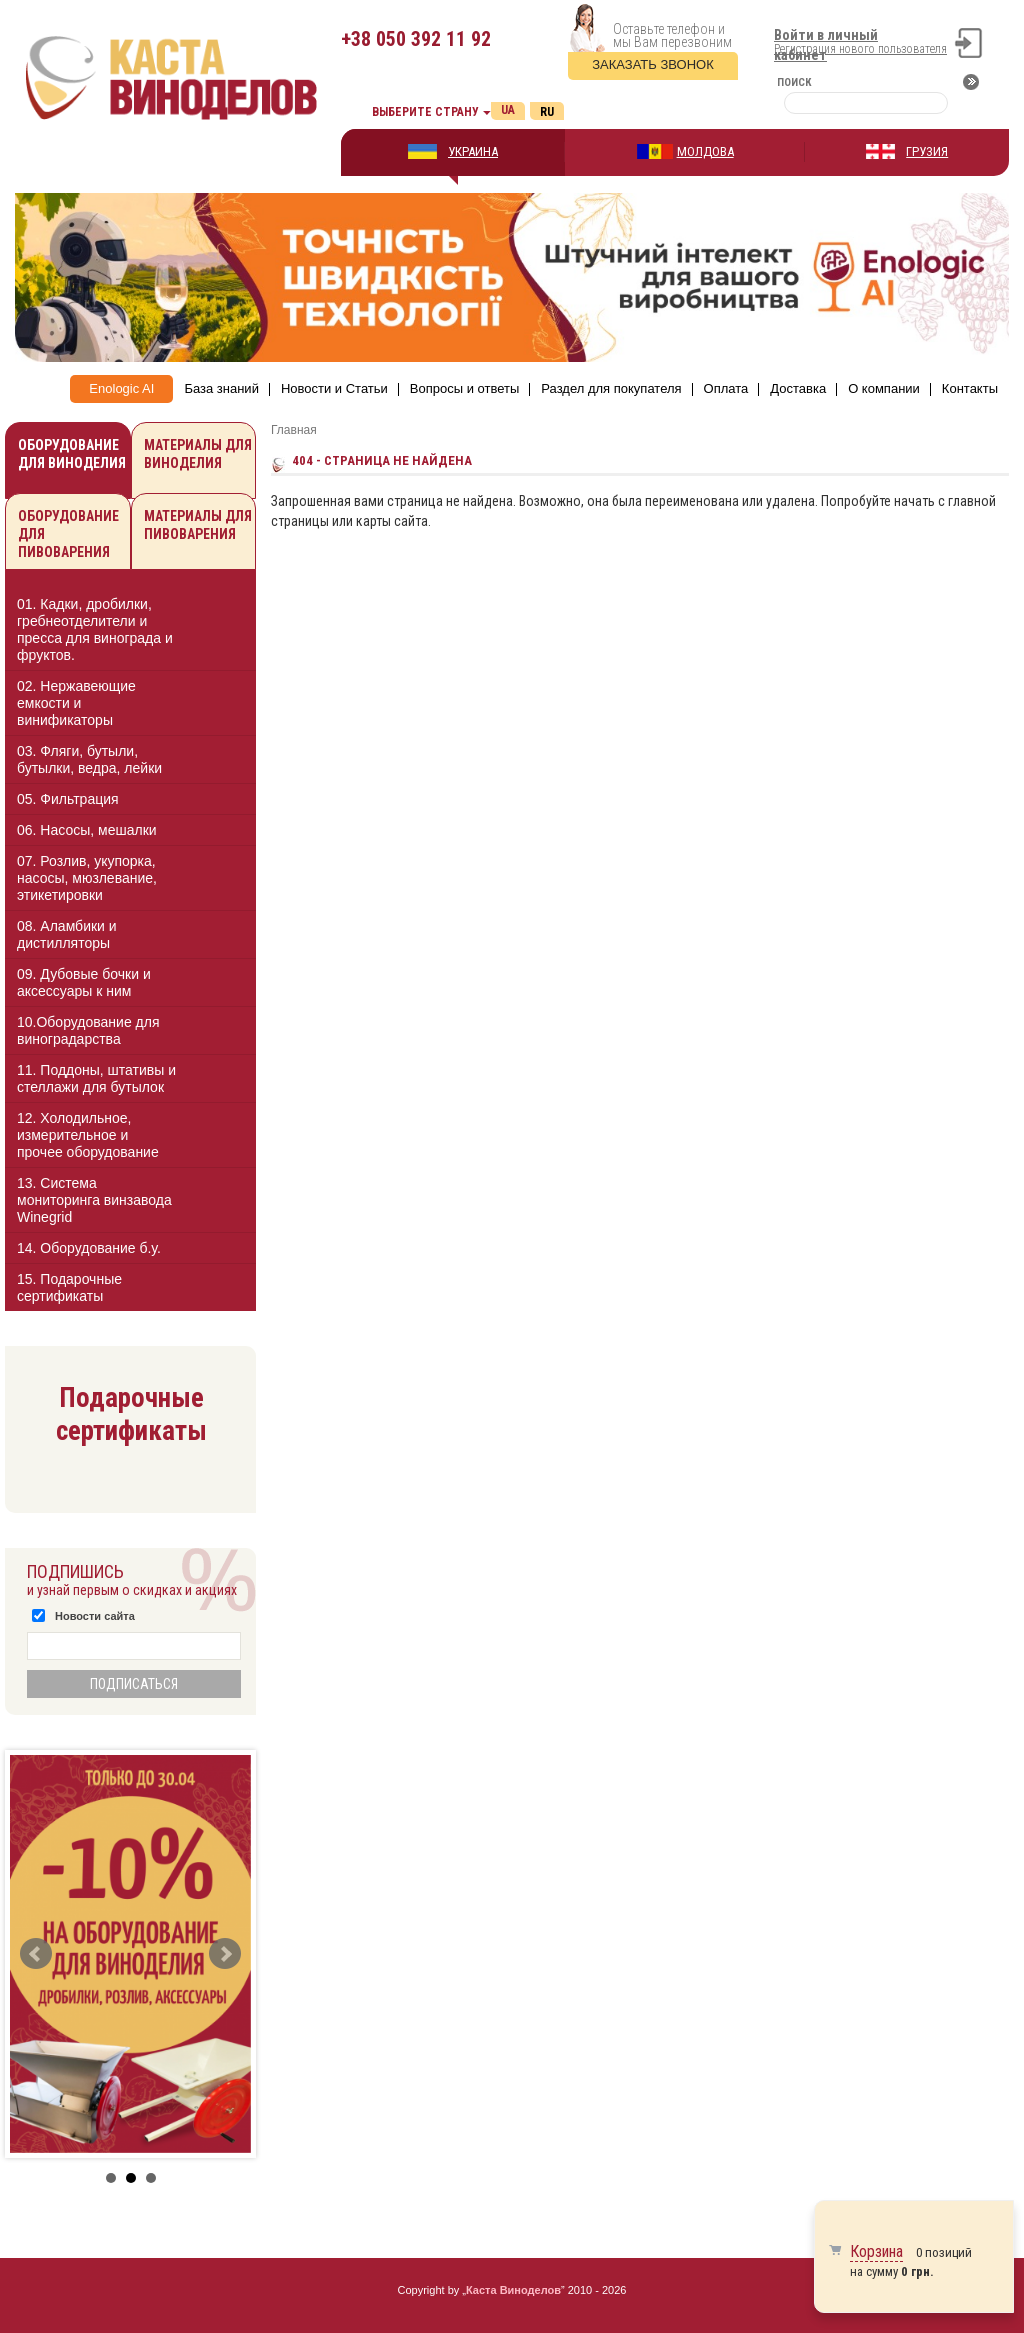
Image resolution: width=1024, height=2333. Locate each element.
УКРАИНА (473, 151)
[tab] (130, 633)
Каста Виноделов (513, 2290)
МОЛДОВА (705, 151)
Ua (508, 110)
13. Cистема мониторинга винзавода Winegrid (94, 1200)
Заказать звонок (653, 64)
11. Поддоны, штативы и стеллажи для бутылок (96, 1078)
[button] (223, 629)
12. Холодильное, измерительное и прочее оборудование (88, 1135)
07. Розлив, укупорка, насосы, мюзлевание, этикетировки (87, 878)
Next (225, 1954)
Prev (36, 1954)
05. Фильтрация (68, 799)
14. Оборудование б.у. (89, 1248)
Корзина (876, 2251)
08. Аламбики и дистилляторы (67, 934)
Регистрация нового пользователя (860, 49)
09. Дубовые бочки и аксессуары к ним (84, 982)
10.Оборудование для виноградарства (88, 1030)
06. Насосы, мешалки (87, 830)
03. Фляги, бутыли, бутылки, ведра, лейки (89, 759)
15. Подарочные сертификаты (69, 1287)
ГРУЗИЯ (927, 151)
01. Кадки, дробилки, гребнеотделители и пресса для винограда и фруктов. (95, 629)
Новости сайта (95, 1616)
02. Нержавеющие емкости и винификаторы (76, 703)
